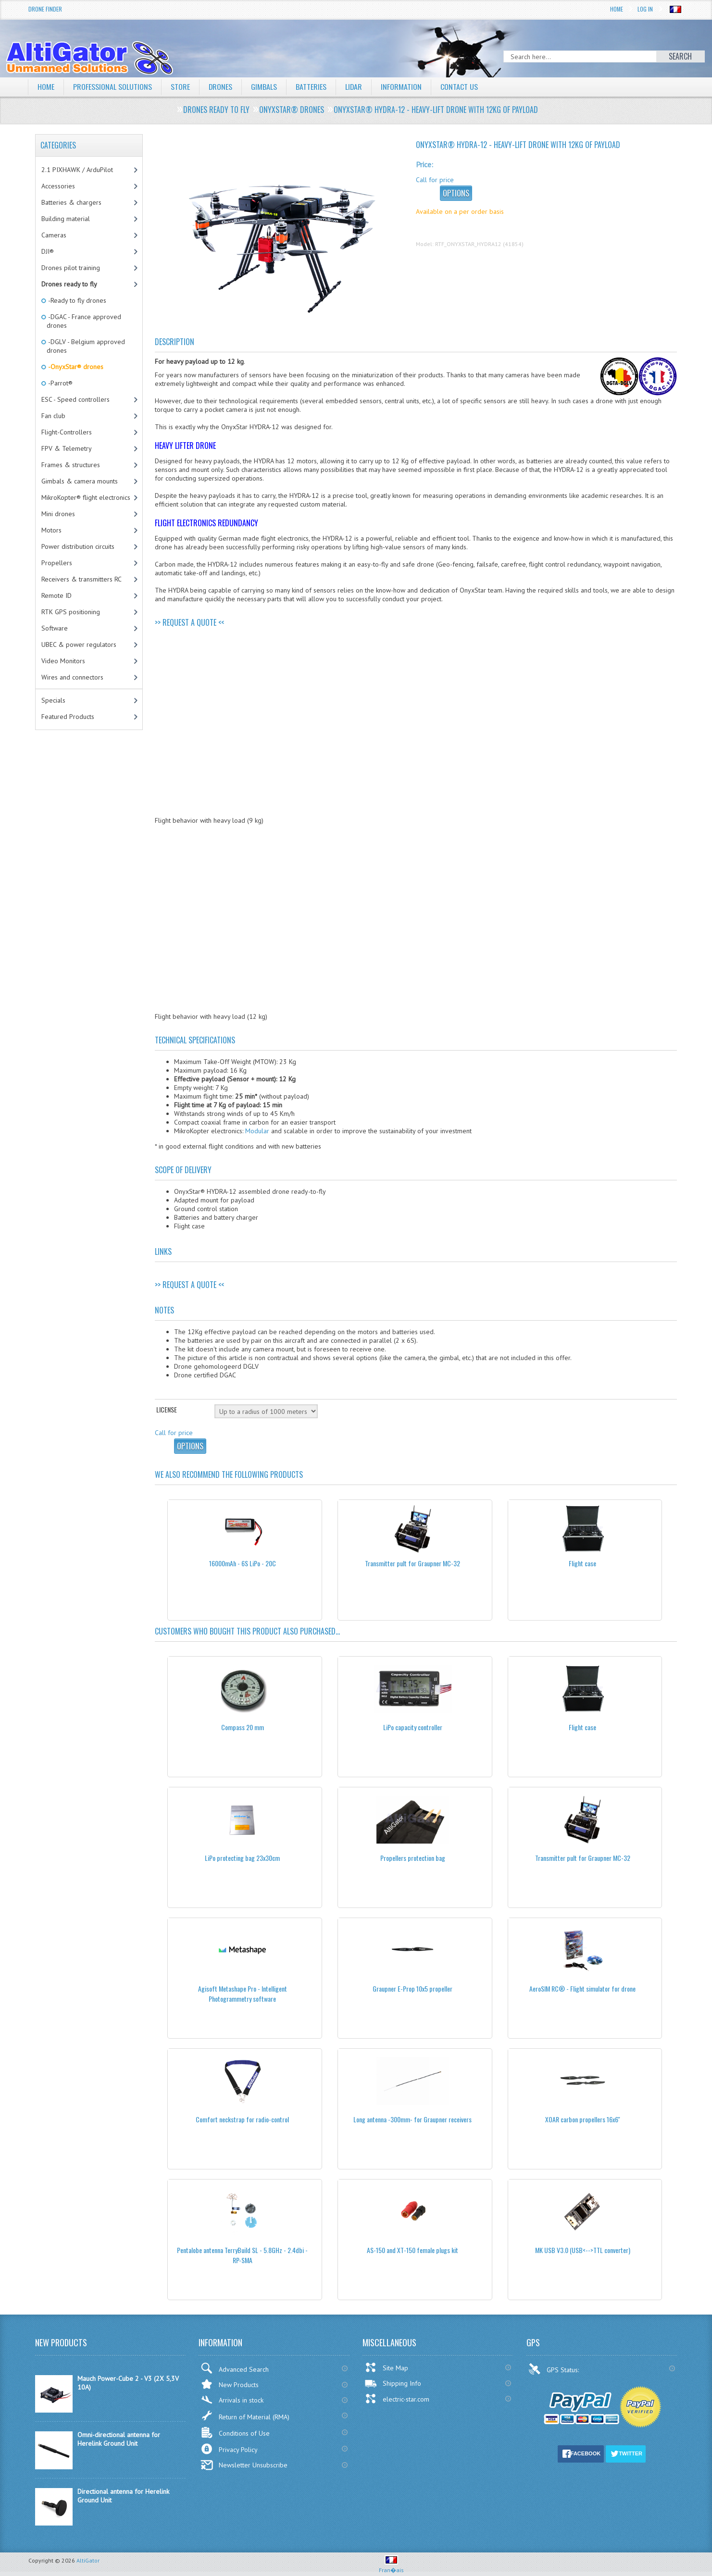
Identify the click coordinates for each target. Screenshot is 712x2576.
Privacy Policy (229, 2449)
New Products (229, 2384)
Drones (221, 86)
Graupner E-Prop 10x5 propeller (412, 1988)
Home (616, 9)
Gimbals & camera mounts (79, 481)
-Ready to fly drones (76, 300)
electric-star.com (396, 2398)
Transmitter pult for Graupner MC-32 (412, 1563)
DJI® (47, 251)
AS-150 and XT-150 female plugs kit (412, 2250)
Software (54, 628)
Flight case (582, 1563)
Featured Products (67, 716)
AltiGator (88, 2560)
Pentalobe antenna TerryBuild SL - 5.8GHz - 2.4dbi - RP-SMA (242, 2255)
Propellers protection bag (412, 1858)
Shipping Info (392, 2383)
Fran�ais (391, 2566)
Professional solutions (112, 86)
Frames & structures (70, 464)
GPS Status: (554, 2369)
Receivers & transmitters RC (81, 579)
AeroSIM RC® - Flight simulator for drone (582, 1988)
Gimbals (264, 86)
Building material (65, 218)
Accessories (58, 186)
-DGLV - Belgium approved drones (86, 346)
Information (402, 86)
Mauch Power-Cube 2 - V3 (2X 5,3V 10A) (128, 2382)
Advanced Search (234, 2368)
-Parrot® (60, 383)
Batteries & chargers (71, 202)
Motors (51, 530)
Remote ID (56, 595)
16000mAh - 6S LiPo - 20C (242, 1563)
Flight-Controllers (66, 432)
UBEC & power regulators (78, 644)
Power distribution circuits (77, 546)
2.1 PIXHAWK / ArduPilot (77, 169)
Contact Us (460, 86)
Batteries (311, 86)
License (166, 1409)
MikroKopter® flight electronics (85, 497)
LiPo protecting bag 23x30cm (242, 1858)
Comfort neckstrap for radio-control (242, 2119)
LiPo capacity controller (412, 1727)
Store (180, 86)
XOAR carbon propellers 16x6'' (582, 2119)
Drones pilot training (70, 267)
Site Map (386, 2367)
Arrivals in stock (231, 2399)
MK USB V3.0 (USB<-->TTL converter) (582, 2250)
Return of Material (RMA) (244, 2415)
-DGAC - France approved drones (84, 321)
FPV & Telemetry (66, 448)
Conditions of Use (235, 2433)
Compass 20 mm (242, 1727)
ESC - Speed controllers (75, 399)
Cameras (53, 235)
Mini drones (58, 513)
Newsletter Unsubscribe (243, 2465)
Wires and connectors (72, 677)
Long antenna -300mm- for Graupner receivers (412, 2119)
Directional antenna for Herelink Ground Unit (123, 2495)
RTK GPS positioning (70, 611)
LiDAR (354, 86)
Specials (53, 700)
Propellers (56, 562)
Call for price (435, 179)
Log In (645, 9)
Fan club (53, 415)
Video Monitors (63, 660)
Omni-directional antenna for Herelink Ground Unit (118, 2439)
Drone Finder (45, 9)
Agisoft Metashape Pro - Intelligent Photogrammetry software (242, 1993)
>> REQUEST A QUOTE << (189, 622)
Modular (257, 1131)
